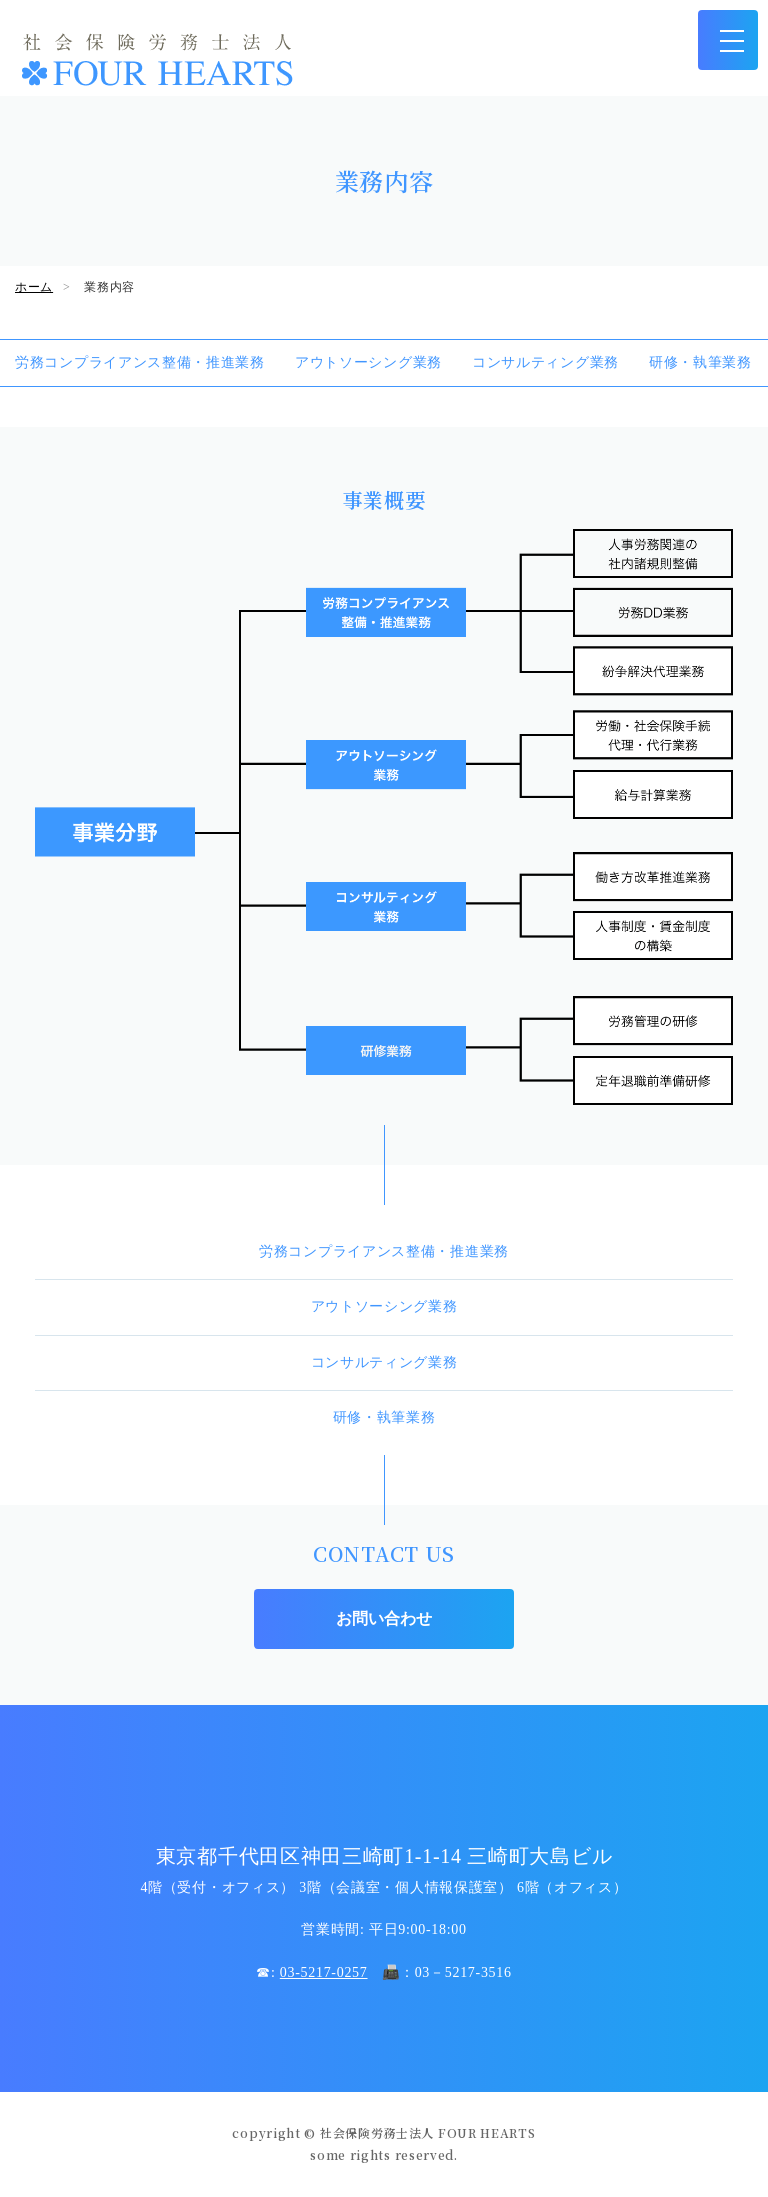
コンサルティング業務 (545, 362)
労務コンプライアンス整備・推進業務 (140, 362)
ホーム (34, 287)
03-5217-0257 (324, 1972)
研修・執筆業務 (700, 362)
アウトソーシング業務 (368, 362)
